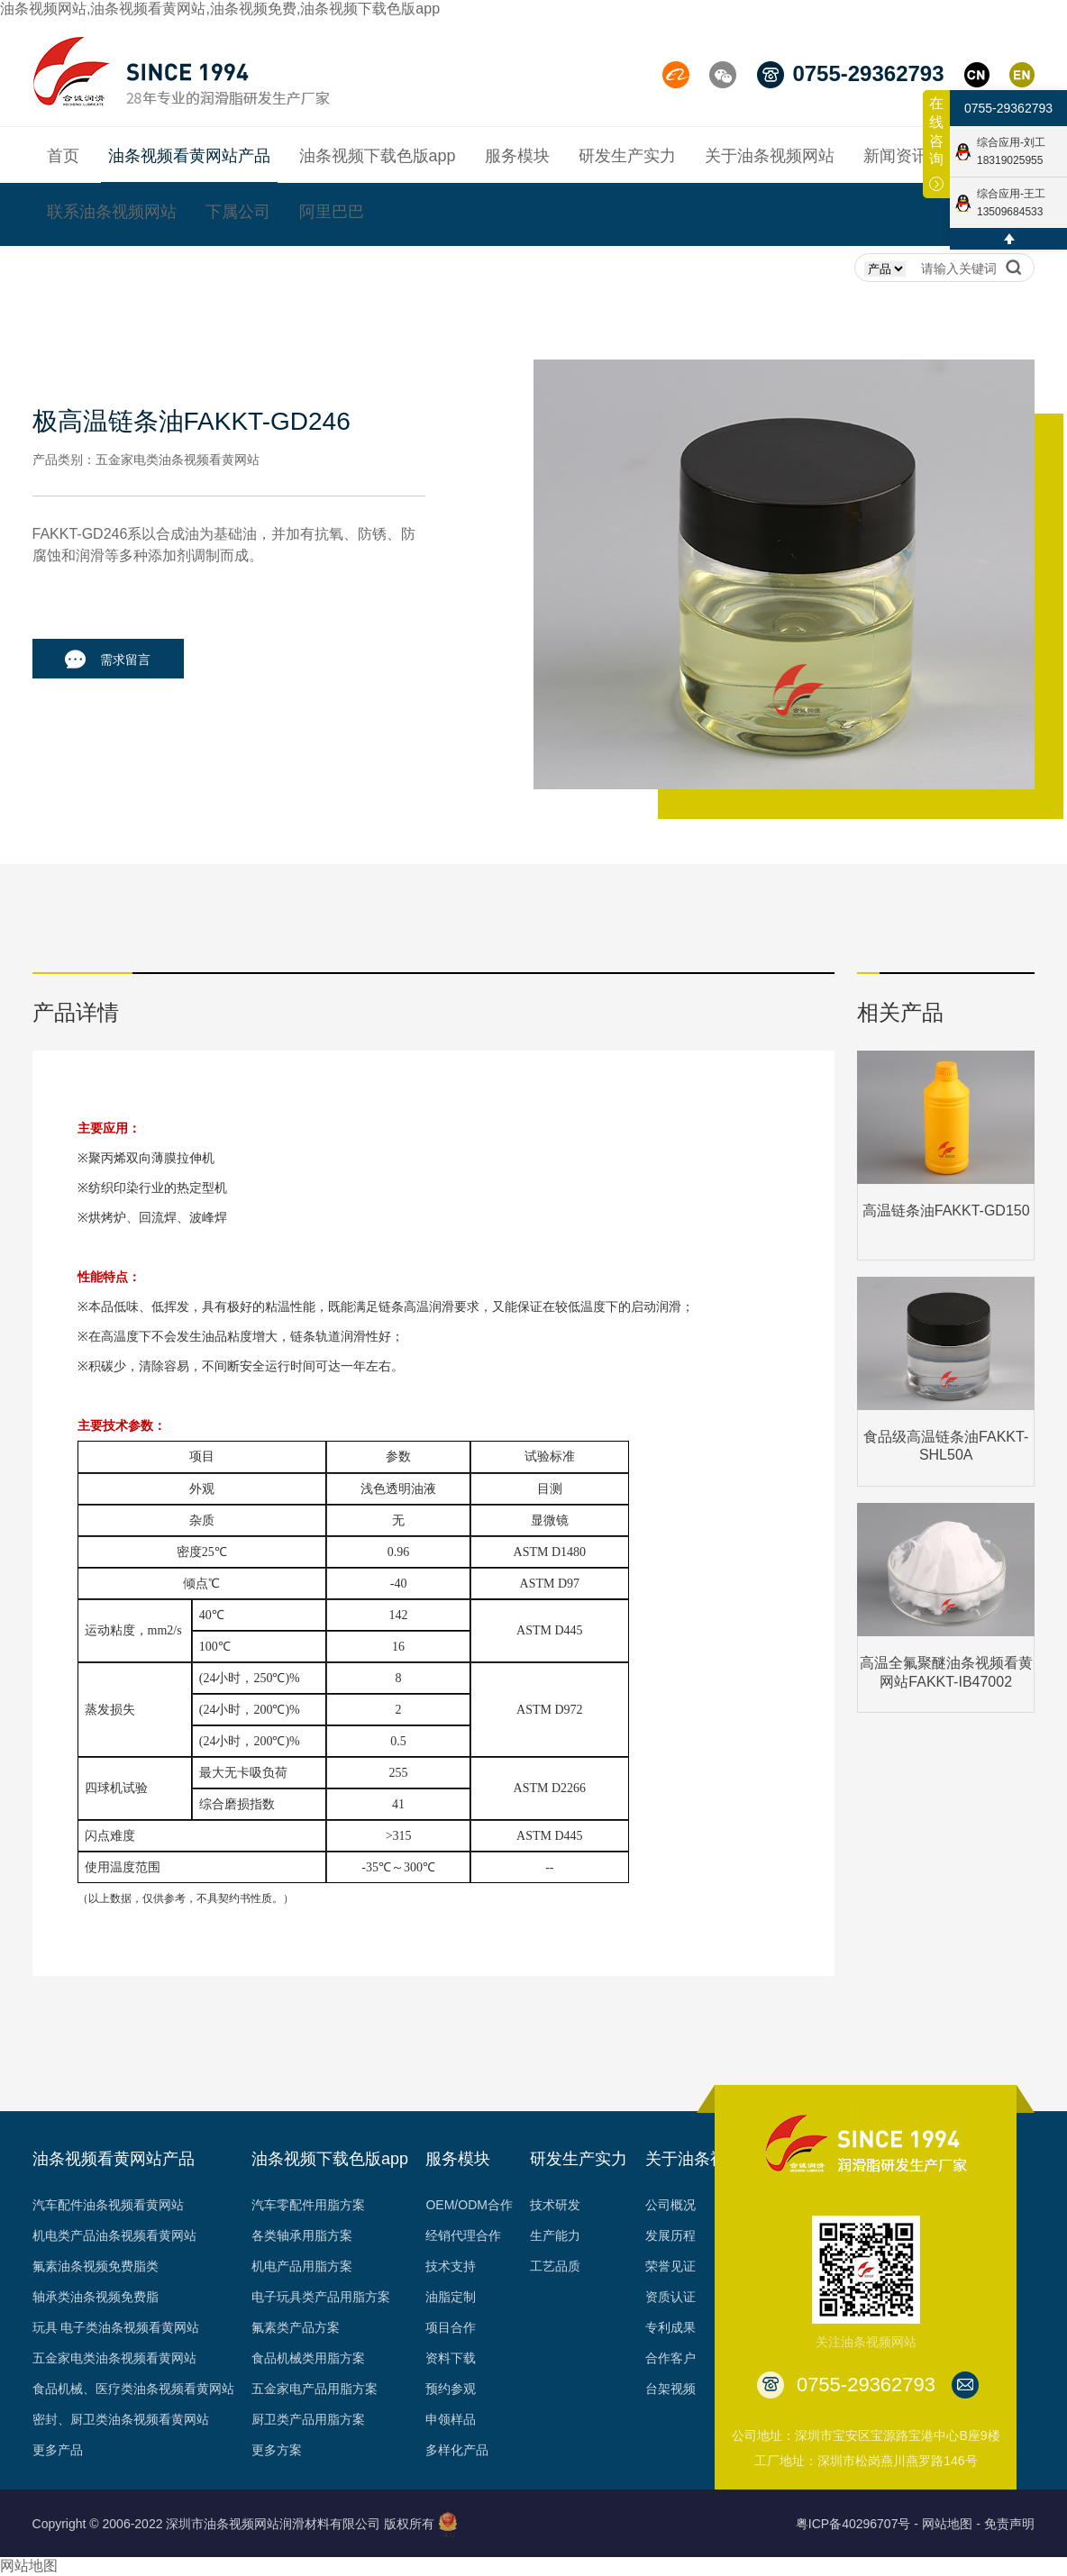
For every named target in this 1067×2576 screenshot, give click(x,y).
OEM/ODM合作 (468, 2205)
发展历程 (670, 2235)
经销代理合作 (463, 2235)
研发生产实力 (578, 2159)
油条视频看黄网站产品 (113, 2159)
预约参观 (450, 2388)
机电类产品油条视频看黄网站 (114, 2235)
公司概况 (670, 2205)
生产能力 (555, 2235)
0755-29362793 (1008, 108)
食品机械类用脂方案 (308, 2358)
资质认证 (670, 2296)
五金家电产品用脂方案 (314, 2388)
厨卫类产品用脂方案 (308, 2419)
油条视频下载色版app (329, 2159)
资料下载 (450, 2358)
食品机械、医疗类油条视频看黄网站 (133, 2388)
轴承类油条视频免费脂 (95, 2296)
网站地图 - (951, 2524)
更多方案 (276, 2450)
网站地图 (29, 2565)
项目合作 (450, 2327)
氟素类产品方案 (295, 2327)
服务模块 (457, 2159)
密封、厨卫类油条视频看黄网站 (120, 2419)
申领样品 (450, 2419)
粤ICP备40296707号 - (857, 2524)
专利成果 (670, 2327)
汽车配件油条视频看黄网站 (108, 2205)
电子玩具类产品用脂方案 (320, 2296)
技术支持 (450, 2266)
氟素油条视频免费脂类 (95, 2266)
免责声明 (1009, 2524)
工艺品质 (555, 2266)
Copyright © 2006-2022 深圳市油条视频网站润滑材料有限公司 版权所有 (233, 2524)
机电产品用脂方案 (301, 2266)
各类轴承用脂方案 (301, 2235)
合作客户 (670, 2358)
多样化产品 (456, 2450)
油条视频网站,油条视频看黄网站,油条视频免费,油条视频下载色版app (220, 8)
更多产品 (57, 2450)
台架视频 (670, 2388)
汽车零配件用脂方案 (308, 2205)
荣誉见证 (670, 2266)
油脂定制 (450, 2296)
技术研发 (555, 2205)
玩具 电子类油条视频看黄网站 (116, 2327)
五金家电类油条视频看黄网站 (114, 2358)
